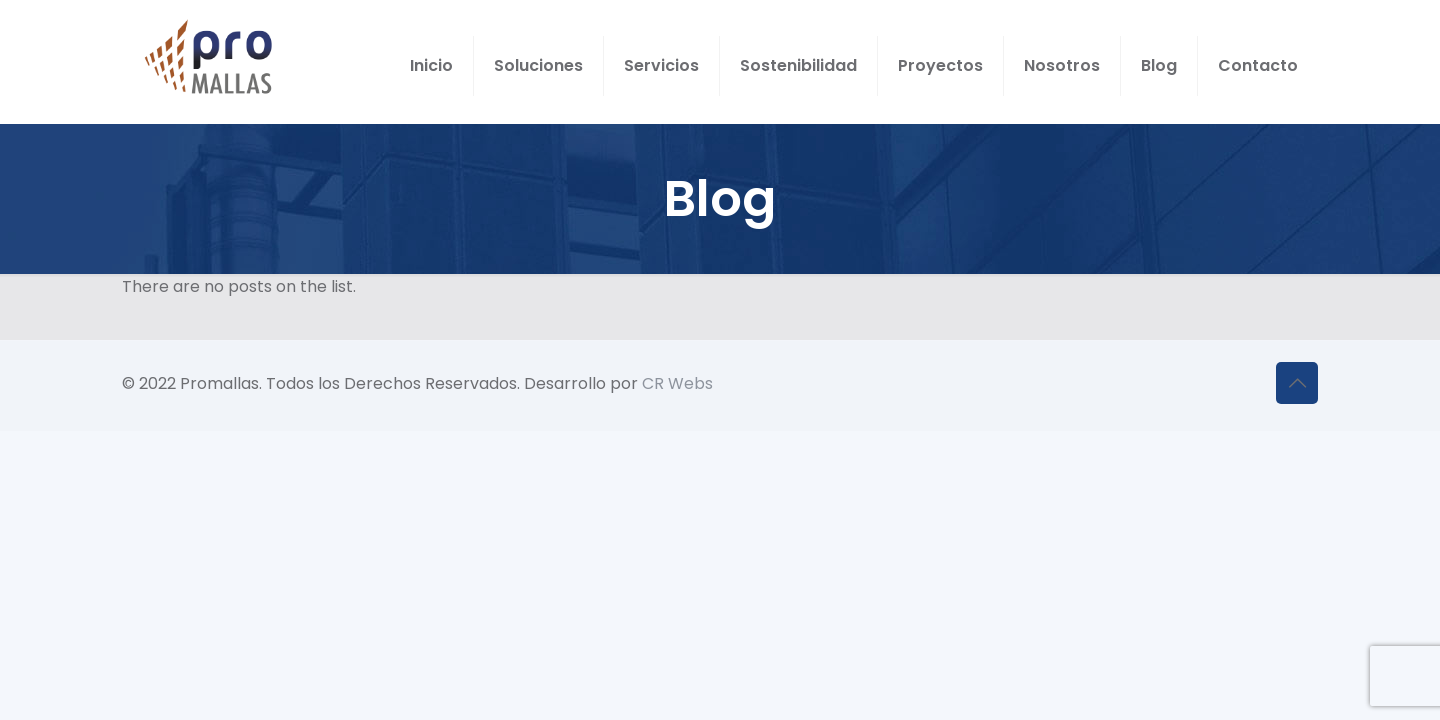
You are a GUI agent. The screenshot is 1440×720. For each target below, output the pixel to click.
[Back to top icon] (1297, 383)
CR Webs (677, 383)
